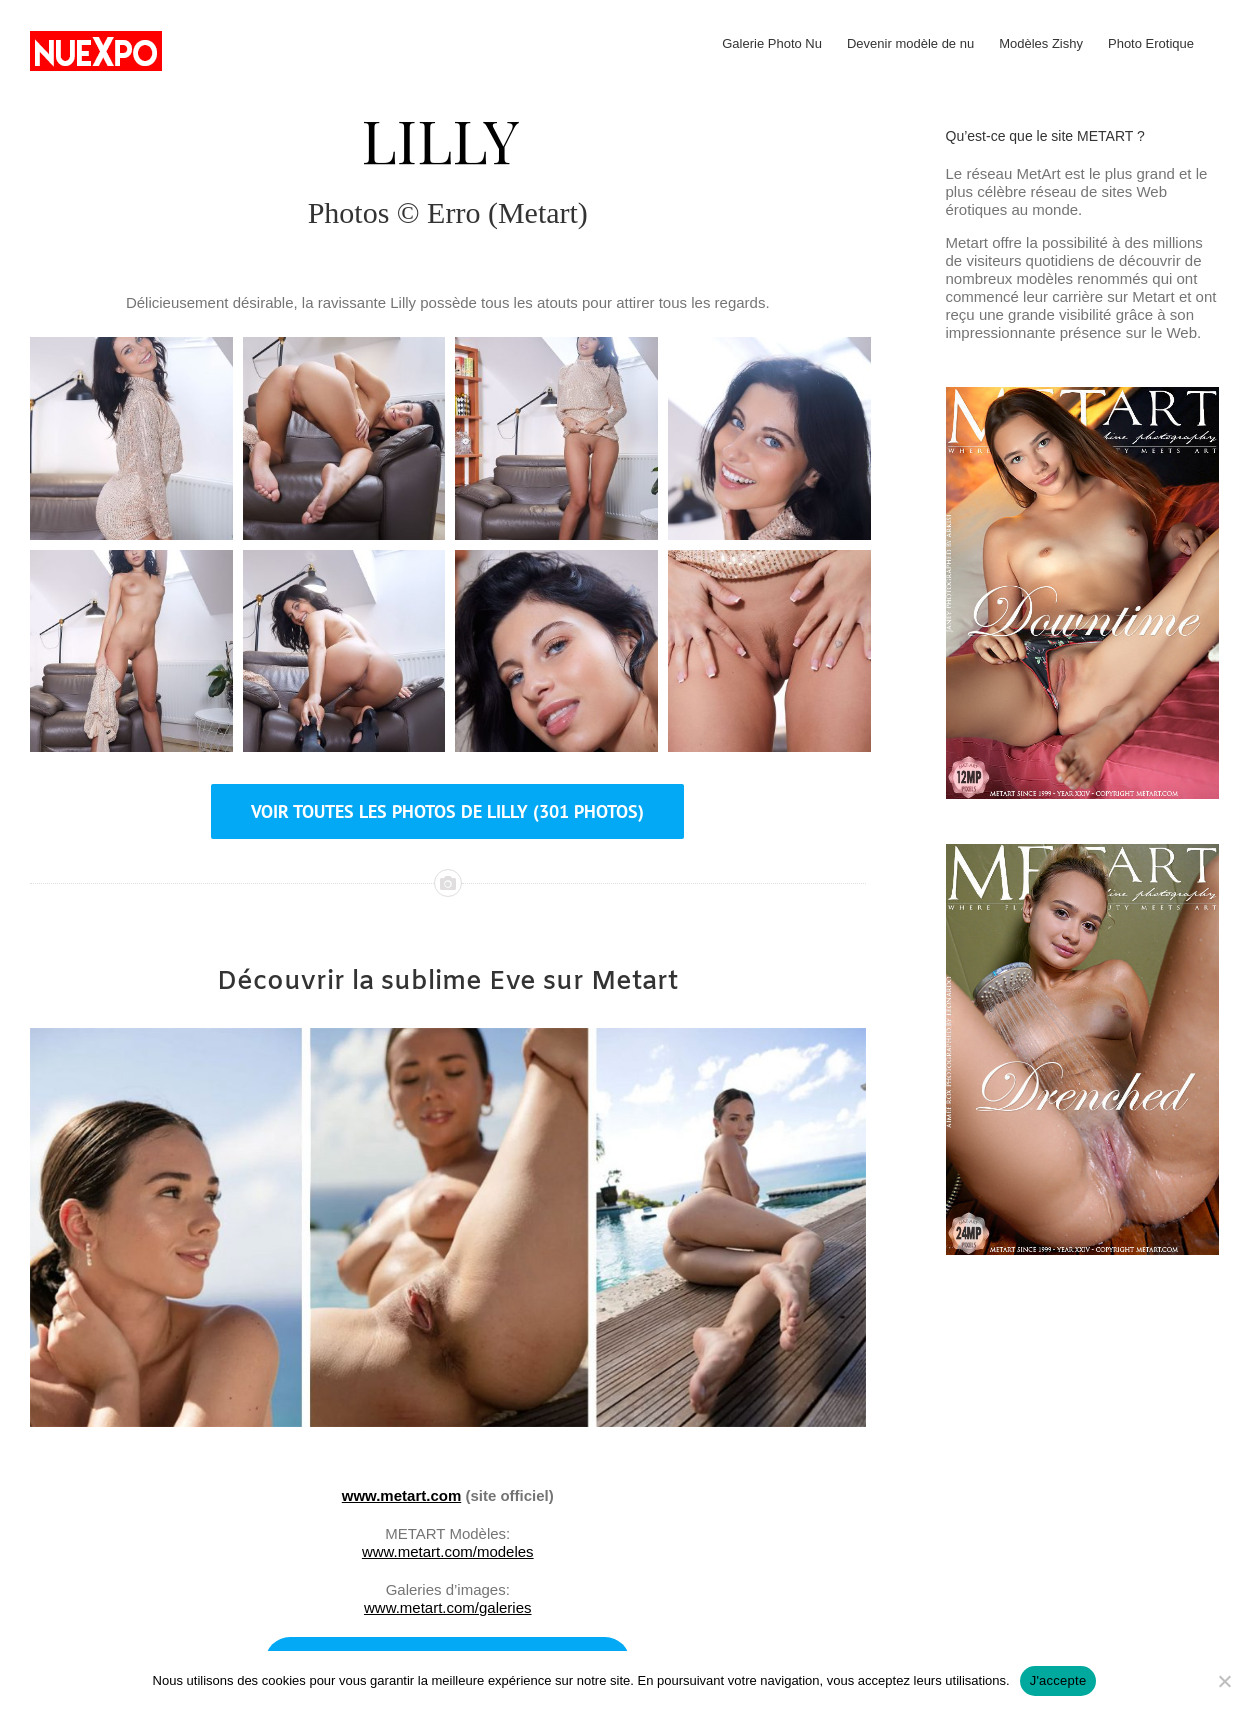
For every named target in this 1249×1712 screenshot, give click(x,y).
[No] (1224, 1681)
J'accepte (1058, 1680)
